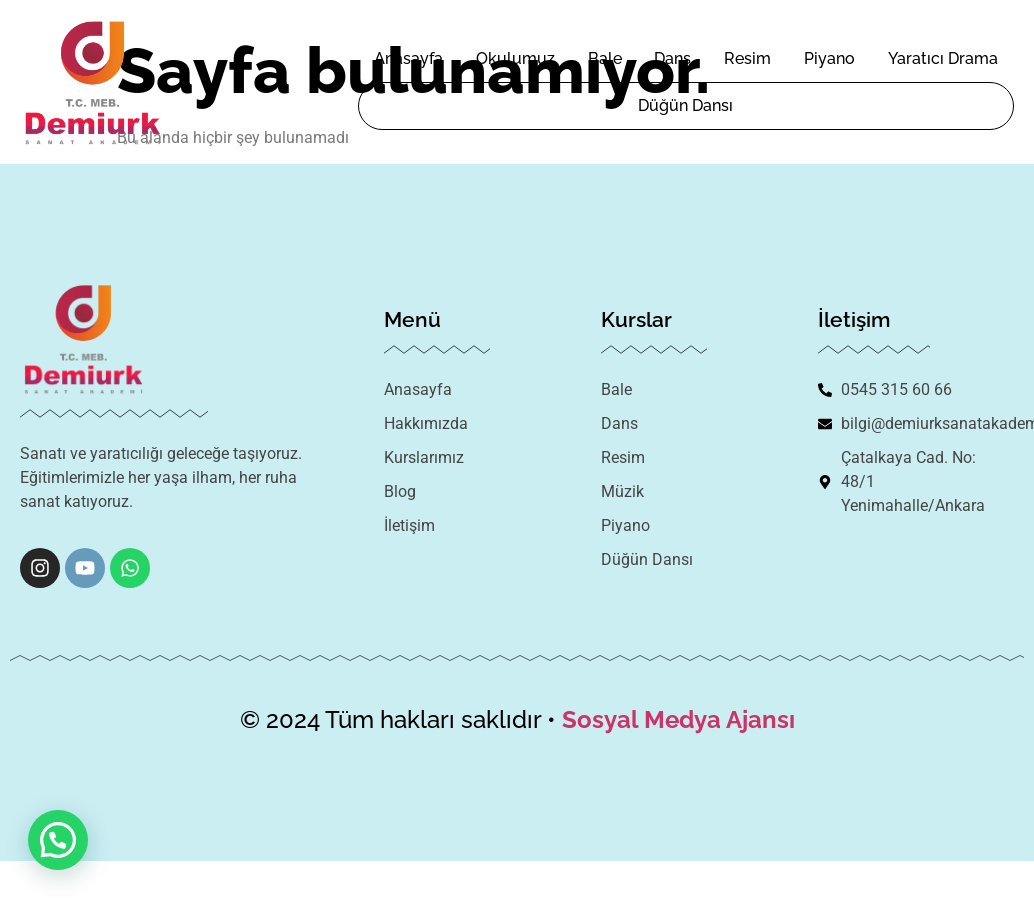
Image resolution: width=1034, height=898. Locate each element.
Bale (605, 58)
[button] (58, 840)
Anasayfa (408, 58)
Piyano (829, 58)
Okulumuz (515, 58)
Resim (747, 58)
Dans (672, 58)
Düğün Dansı (685, 105)
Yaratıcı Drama (943, 58)
